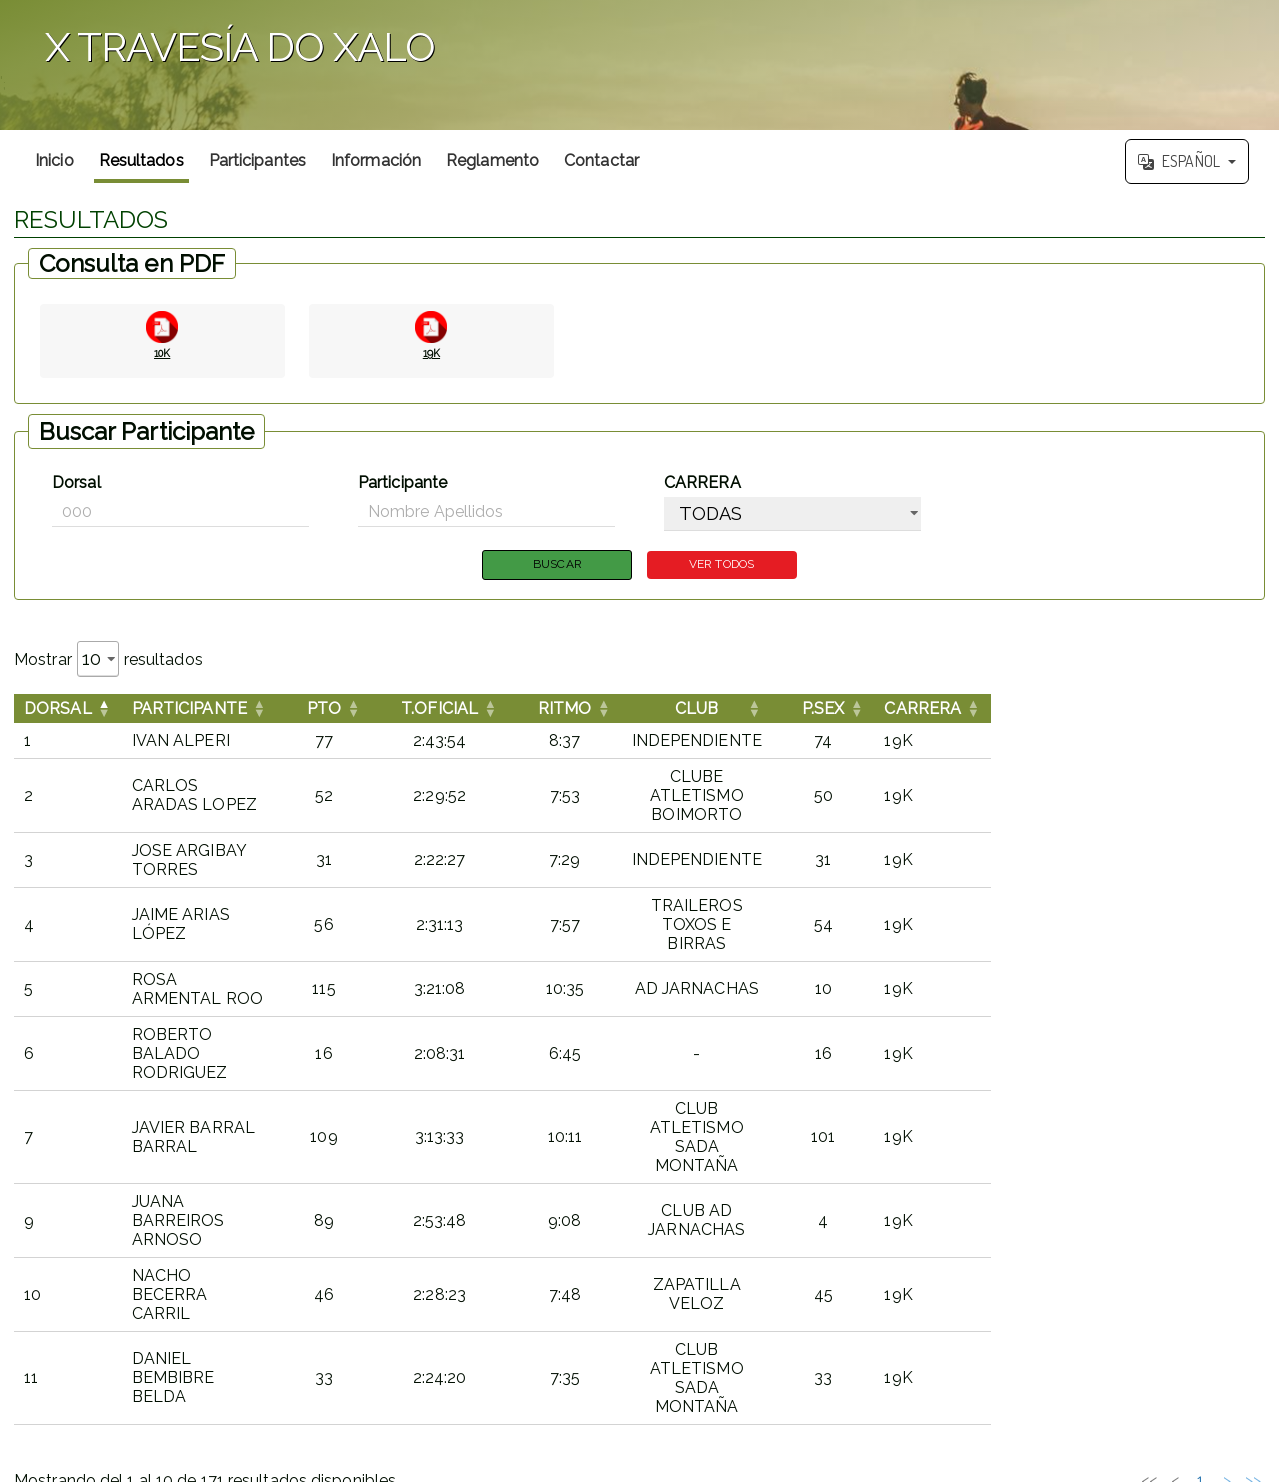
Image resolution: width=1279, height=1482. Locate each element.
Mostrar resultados (108, 660)
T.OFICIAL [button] (558, 709)
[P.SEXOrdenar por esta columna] (1088, 709)
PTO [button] (443, 709)
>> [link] (1253, 1177)
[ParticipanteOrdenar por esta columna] (259, 709)
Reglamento (492, 160)
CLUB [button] (888, 709)
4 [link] (1110, 1177)
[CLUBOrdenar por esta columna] (889, 709)
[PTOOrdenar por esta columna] (443, 709)
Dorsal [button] (58, 709)
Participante (402, 482)
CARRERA (702, 482)
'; (639, 65)
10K (162, 351)
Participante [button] (189, 709)
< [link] (1006, 1177)
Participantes (257, 160)
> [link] (1227, 1177)
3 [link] (1083, 1177)
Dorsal (76, 482)
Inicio (54, 160)
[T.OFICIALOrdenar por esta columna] (558, 709)
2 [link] (1057, 1177)
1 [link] (1031, 1177)
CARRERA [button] (1187, 709)
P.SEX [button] (1088, 709)
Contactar (601, 160)
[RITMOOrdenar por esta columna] (684, 709)
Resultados (141, 160)
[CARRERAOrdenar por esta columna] (1202, 709)
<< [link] (980, 1177)
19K (431, 351)
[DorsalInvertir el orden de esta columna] (68, 709)
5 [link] (1135, 1177)
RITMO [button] (684, 709)
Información (376, 160)
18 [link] (1200, 1177)
